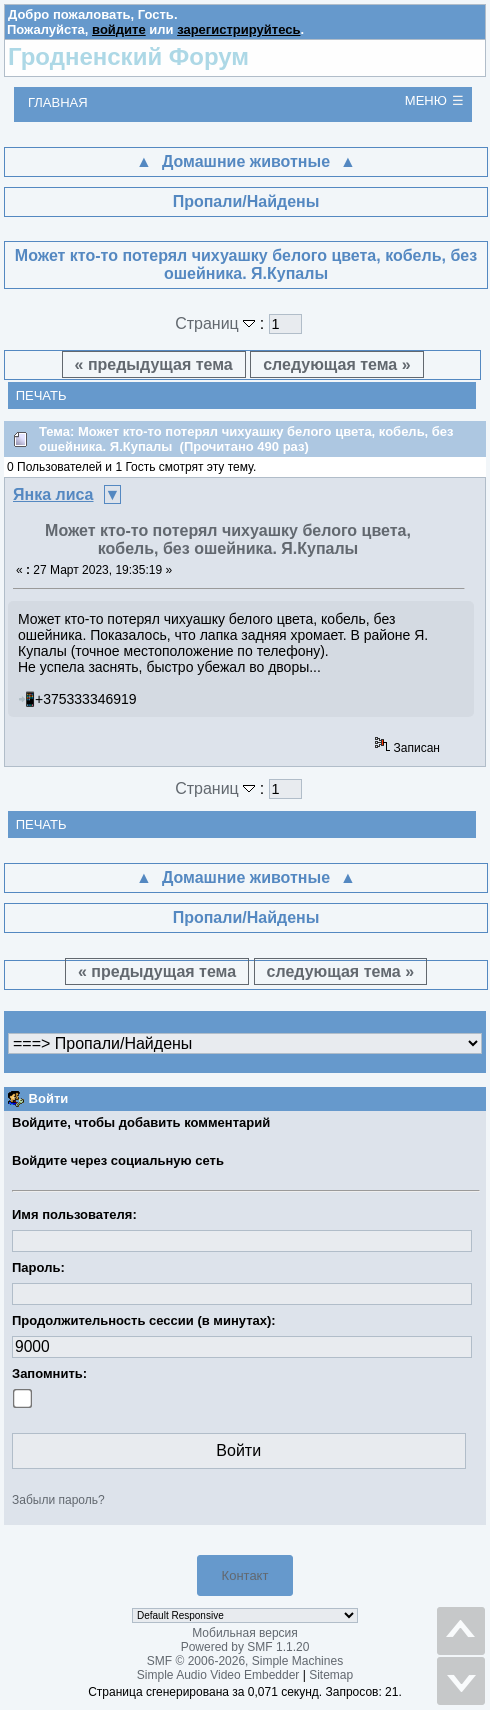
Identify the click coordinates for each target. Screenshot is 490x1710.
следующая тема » (336, 364)
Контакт (245, 1575)
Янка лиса (53, 494)
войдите (119, 29)
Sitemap (331, 1675)
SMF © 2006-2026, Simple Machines (245, 1661)
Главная (58, 102)
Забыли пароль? (58, 1500)
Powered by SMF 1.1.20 (245, 1647)
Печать (41, 395)
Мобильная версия (245, 1633)
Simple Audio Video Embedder (218, 1675)
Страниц (217, 323)
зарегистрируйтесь (238, 29)
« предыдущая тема (154, 364)
